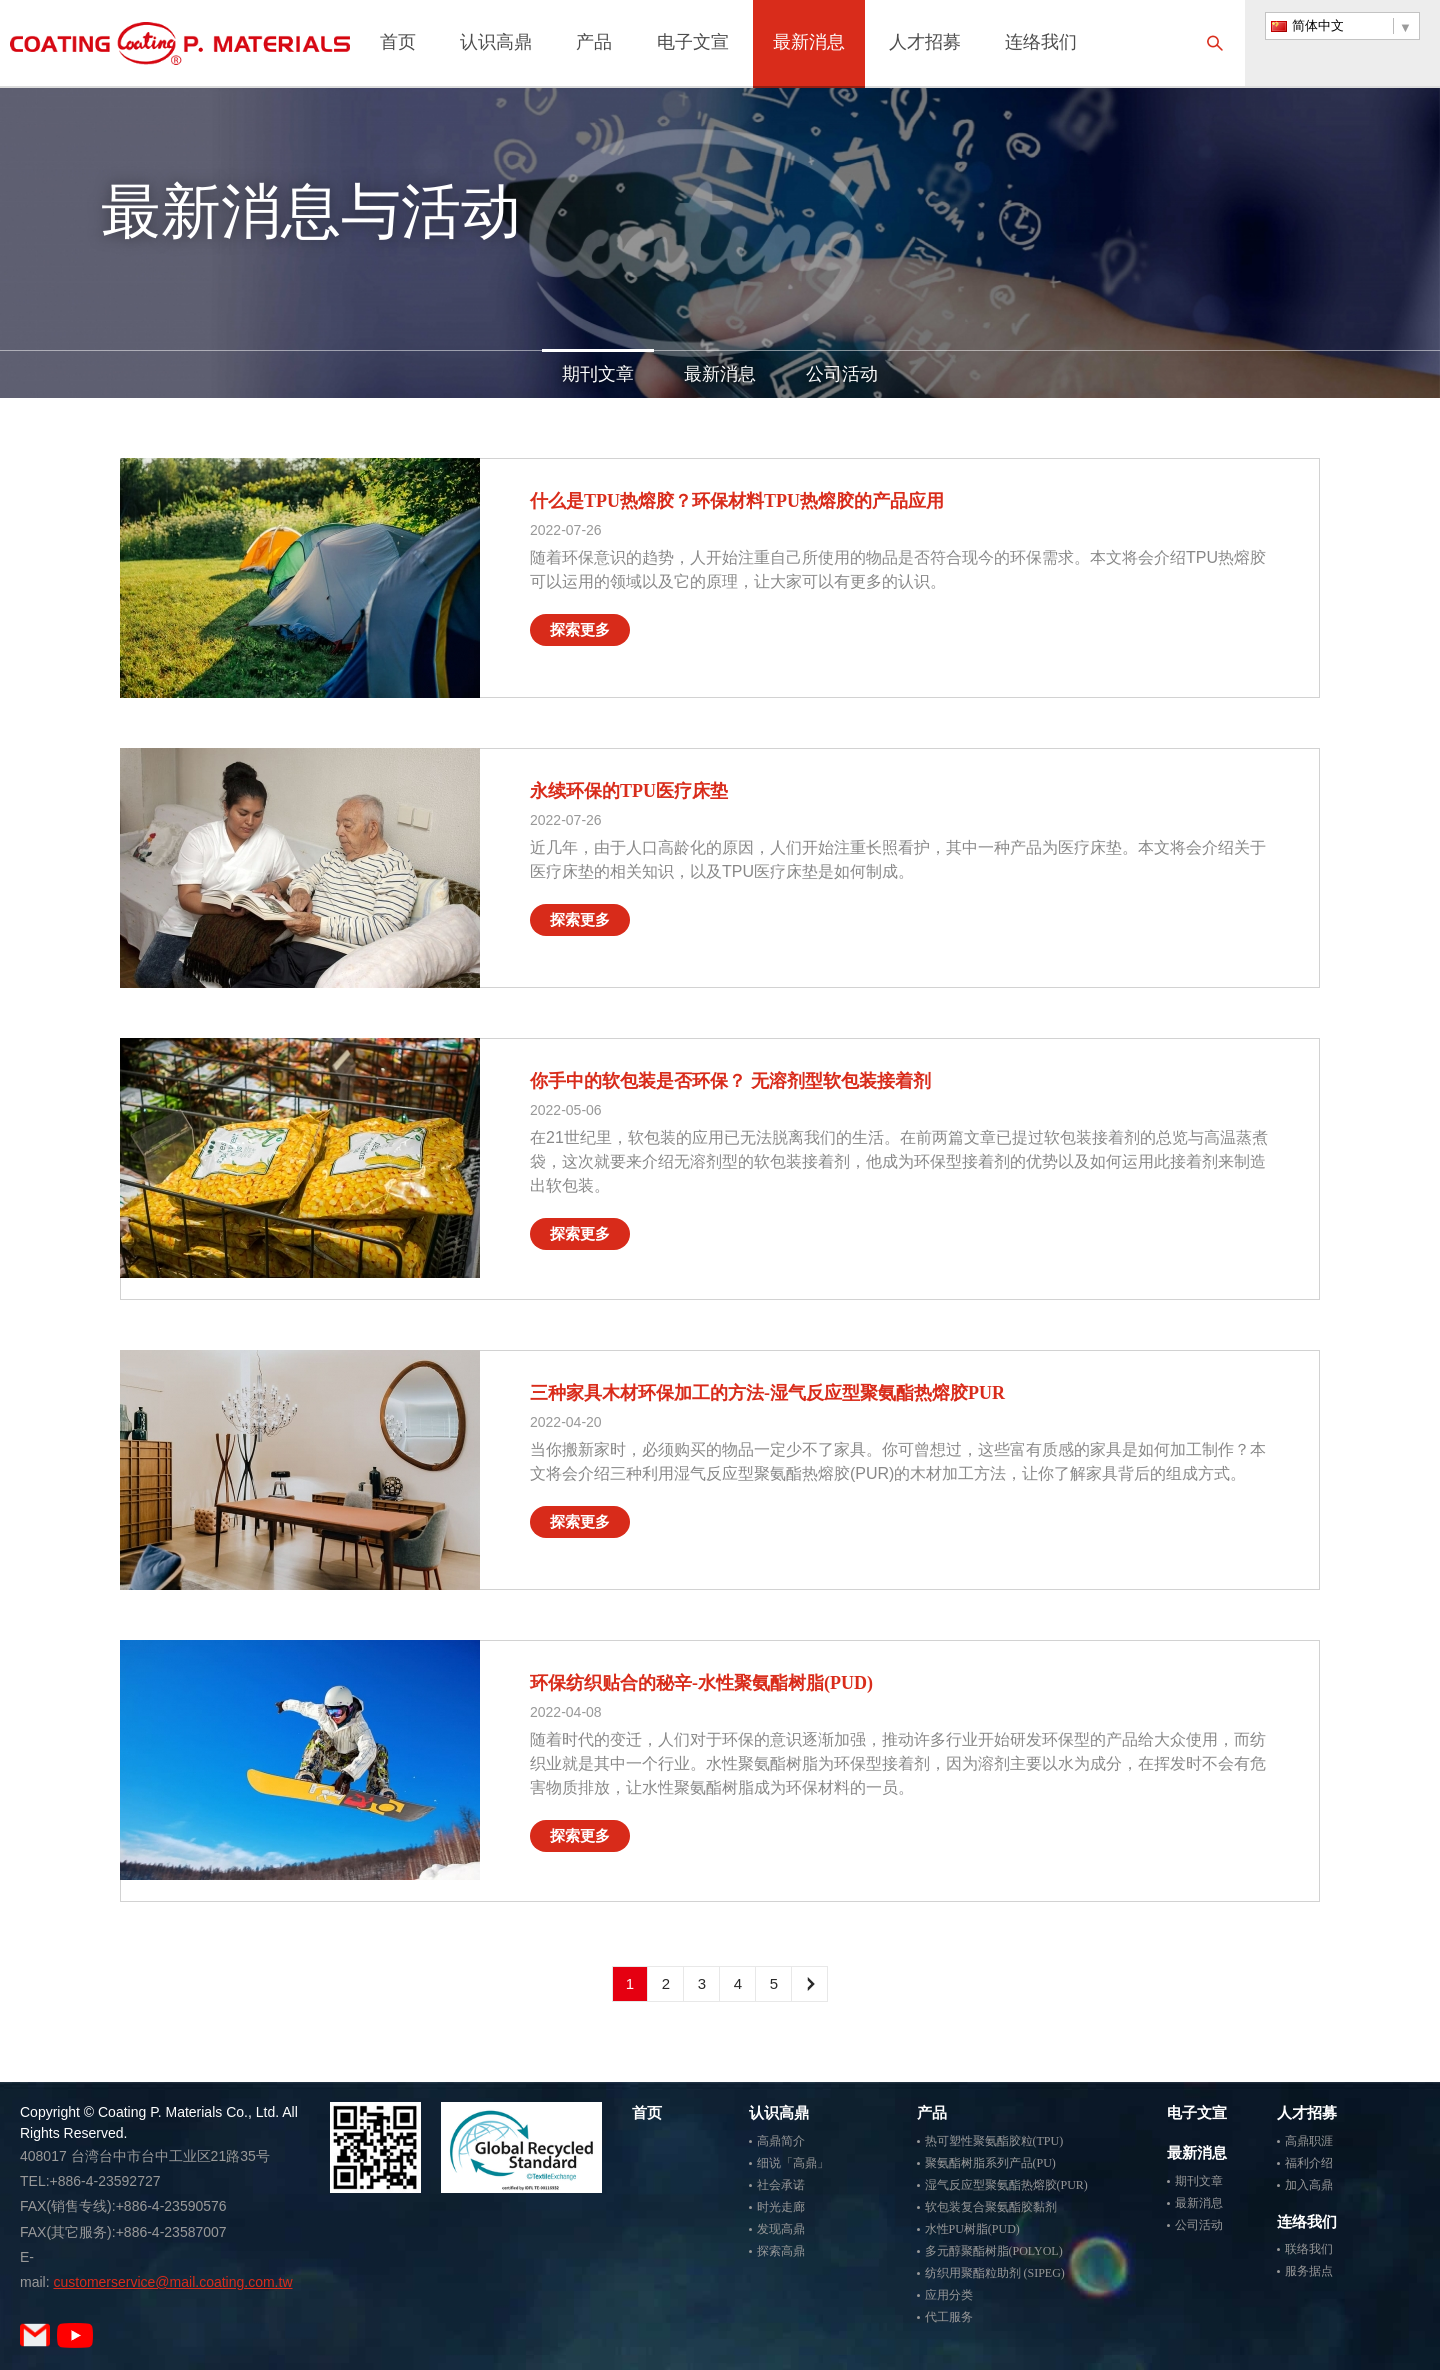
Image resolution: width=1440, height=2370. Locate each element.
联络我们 (1309, 2249)
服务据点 (1309, 2271)
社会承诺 (781, 2185)
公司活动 (842, 374)
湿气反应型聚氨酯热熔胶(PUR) (1006, 2185)
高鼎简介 (781, 2141)
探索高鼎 (781, 2251)
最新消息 (809, 44)
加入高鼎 (1309, 2185)
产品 (594, 44)
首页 (398, 44)
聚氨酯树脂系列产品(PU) (990, 2163)
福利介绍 (1309, 2163)
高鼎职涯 (1309, 2141)
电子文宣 (693, 44)
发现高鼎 (781, 2229)
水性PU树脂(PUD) (972, 2229)
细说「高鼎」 (793, 2163)
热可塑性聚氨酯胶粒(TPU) (994, 2141)
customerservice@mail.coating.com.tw (172, 2282)
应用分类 (949, 2295)
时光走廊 (781, 2207)
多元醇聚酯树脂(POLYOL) (994, 2251)
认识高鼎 (496, 44)
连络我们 (1041, 44)
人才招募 (925, 44)
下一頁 (810, 1984)
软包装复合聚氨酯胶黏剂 (991, 2207)
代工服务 (949, 2317)
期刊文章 (598, 374)
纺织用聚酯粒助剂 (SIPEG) (995, 2273)
